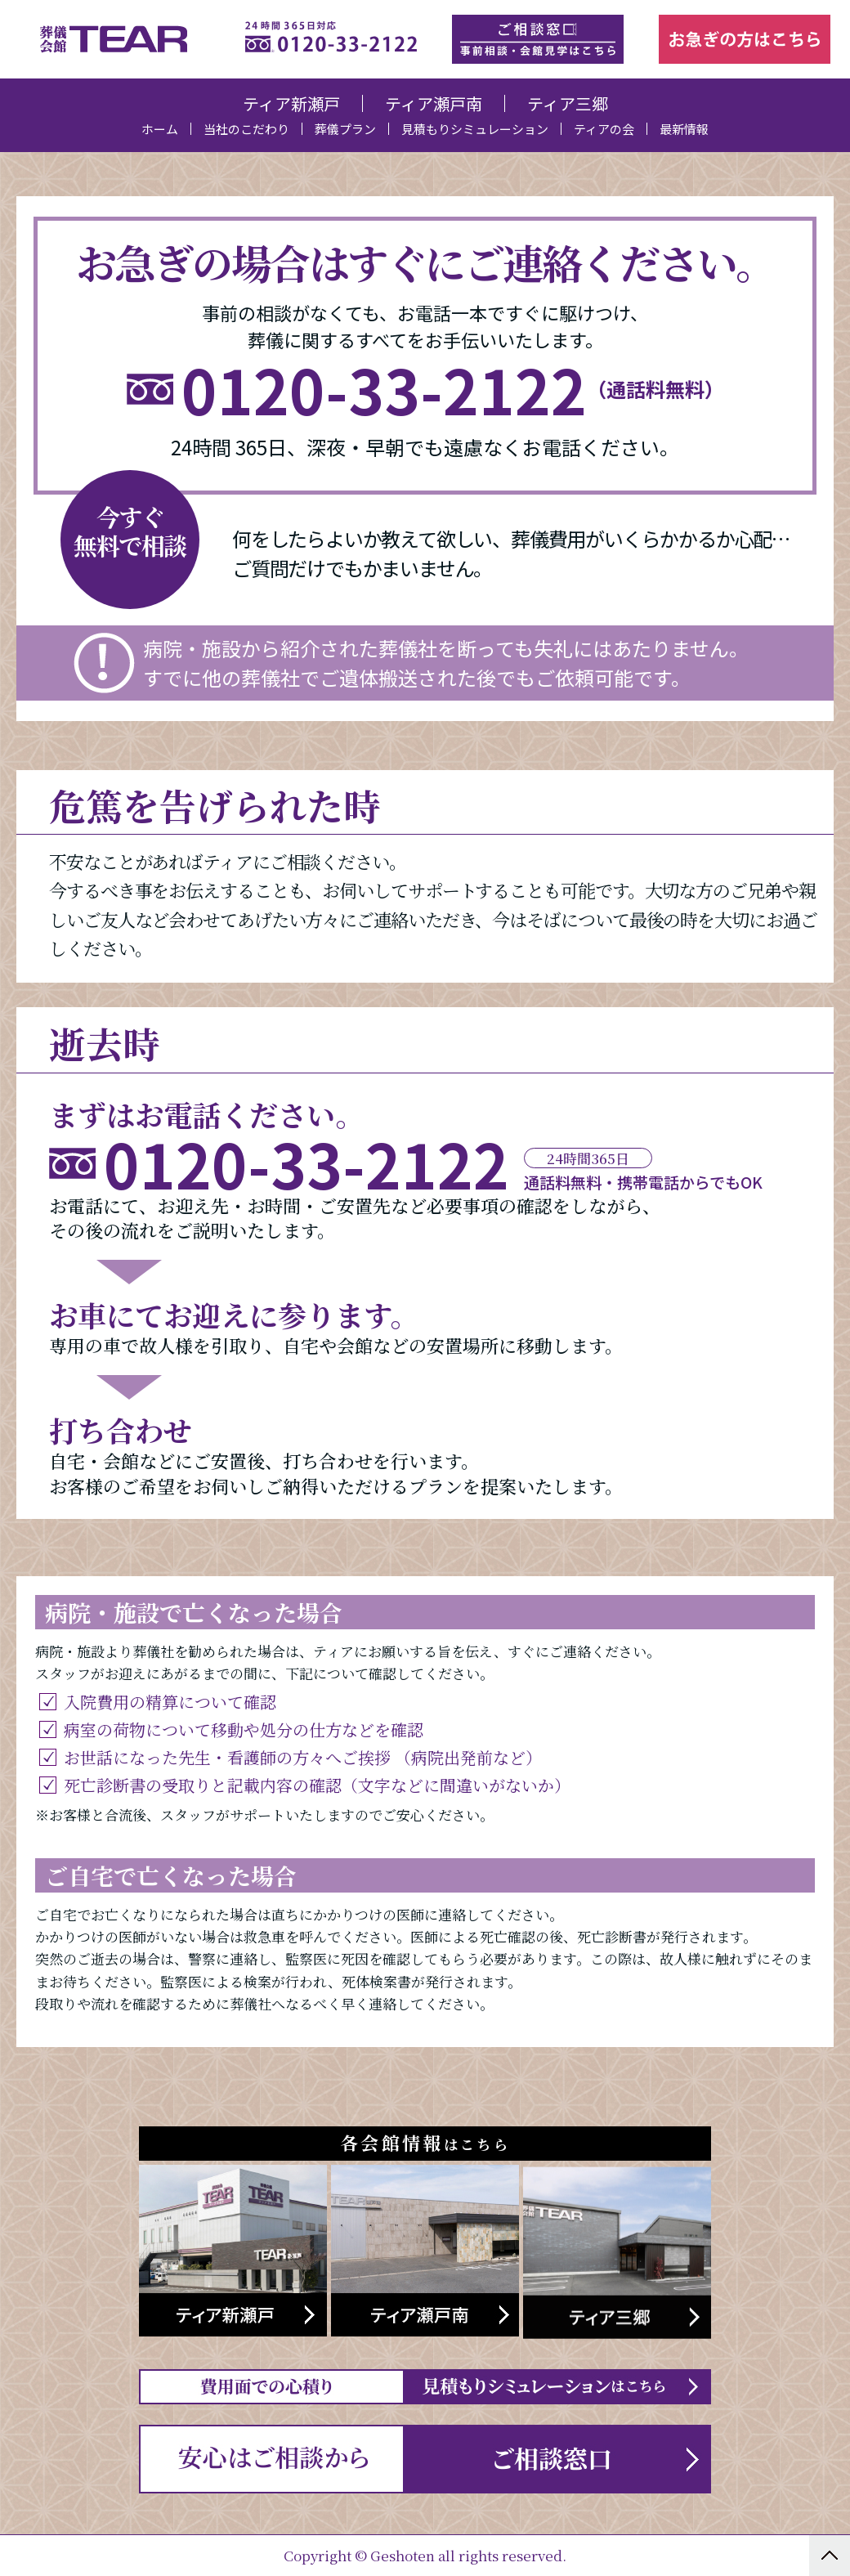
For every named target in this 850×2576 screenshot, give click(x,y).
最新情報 (684, 128)
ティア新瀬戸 (291, 103)
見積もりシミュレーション (474, 128)
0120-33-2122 (384, 389)
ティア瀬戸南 (433, 103)
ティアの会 (604, 128)
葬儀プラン (345, 128)
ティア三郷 (567, 103)
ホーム (159, 128)
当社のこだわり (246, 128)
